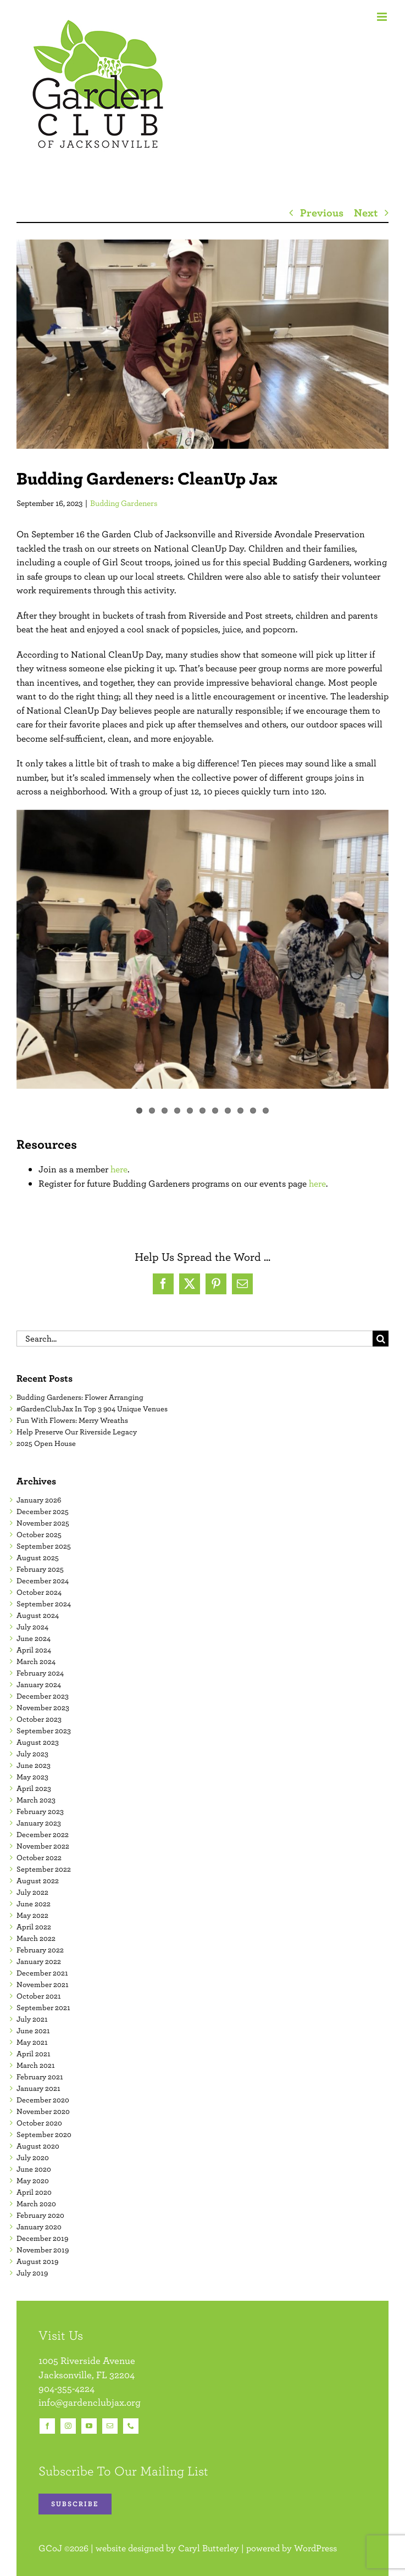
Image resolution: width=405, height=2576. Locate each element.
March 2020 (36, 2203)
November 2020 (43, 2111)
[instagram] (68, 2426)
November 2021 (42, 1984)
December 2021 (42, 1973)
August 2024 (37, 1615)
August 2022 (37, 1880)
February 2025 (40, 1569)
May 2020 (32, 2180)
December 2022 (42, 1834)
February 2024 (40, 1673)
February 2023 (40, 1811)
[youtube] (89, 2426)
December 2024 (42, 1580)
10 (253, 1111)
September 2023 (43, 1730)
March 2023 (36, 1800)
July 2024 (32, 1627)
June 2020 (33, 2169)
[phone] (130, 2426)
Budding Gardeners (124, 503)
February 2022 (40, 1950)
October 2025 (39, 1534)
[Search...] (194, 1339)
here (118, 1169)
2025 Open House (46, 1443)
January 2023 (38, 1823)
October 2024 (39, 1592)
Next (366, 212)
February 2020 (40, 2215)
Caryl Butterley (208, 2548)
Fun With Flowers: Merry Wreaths (72, 1420)
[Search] (381, 1339)
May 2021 (32, 2042)
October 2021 (38, 1996)
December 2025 (42, 1511)
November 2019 (42, 2250)
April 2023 (33, 1788)
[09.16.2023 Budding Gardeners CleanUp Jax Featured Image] (202, 344)
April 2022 (33, 1927)
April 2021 (33, 2053)
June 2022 (33, 1904)
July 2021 (32, 2019)
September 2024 (43, 1604)
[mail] (110, 2426)
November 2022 (42, 1846)
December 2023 (42, 1696)
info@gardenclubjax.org (89, 2402)
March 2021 (35, 2065)
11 (266, 1111)
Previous (321, 212)
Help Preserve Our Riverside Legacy (76, 1432)
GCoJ (50, 2548)
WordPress (315, 2548)
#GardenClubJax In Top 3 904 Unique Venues (92, 1409)
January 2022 (38, 1961)
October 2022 (39, 1857)
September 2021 (43, 2007)
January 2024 (38, 1684)
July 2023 (32, 1754)
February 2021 (39, 2077)
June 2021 (33, 2030)
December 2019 (42, 2238)
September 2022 (43, 1869)
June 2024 (33, 1638)
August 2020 (37, 2146)
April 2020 (34, 2192)
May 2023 (32, 1777)
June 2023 (33, 1765)
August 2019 (37, 2261)
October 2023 (39, 1719)
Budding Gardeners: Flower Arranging (79, 1397)
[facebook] (47, 2426)
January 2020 (39, 2227)
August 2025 (37, 1557)
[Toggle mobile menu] (383, 17)
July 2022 (32, 1892)
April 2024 (33, 1650)
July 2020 (32, 2157)
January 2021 (38, 2088)
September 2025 (43, 1546)
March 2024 (36, 1661)
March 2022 (36, 1938)
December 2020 (42, 2100)
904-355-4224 (66, 2388)
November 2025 (42, 1523)
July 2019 (32, 2273)
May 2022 (32, 1915)
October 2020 (39, 2123)
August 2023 (37, 1742)
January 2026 (38, 1500)
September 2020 (43, 2134)
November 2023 (42, 1707)
